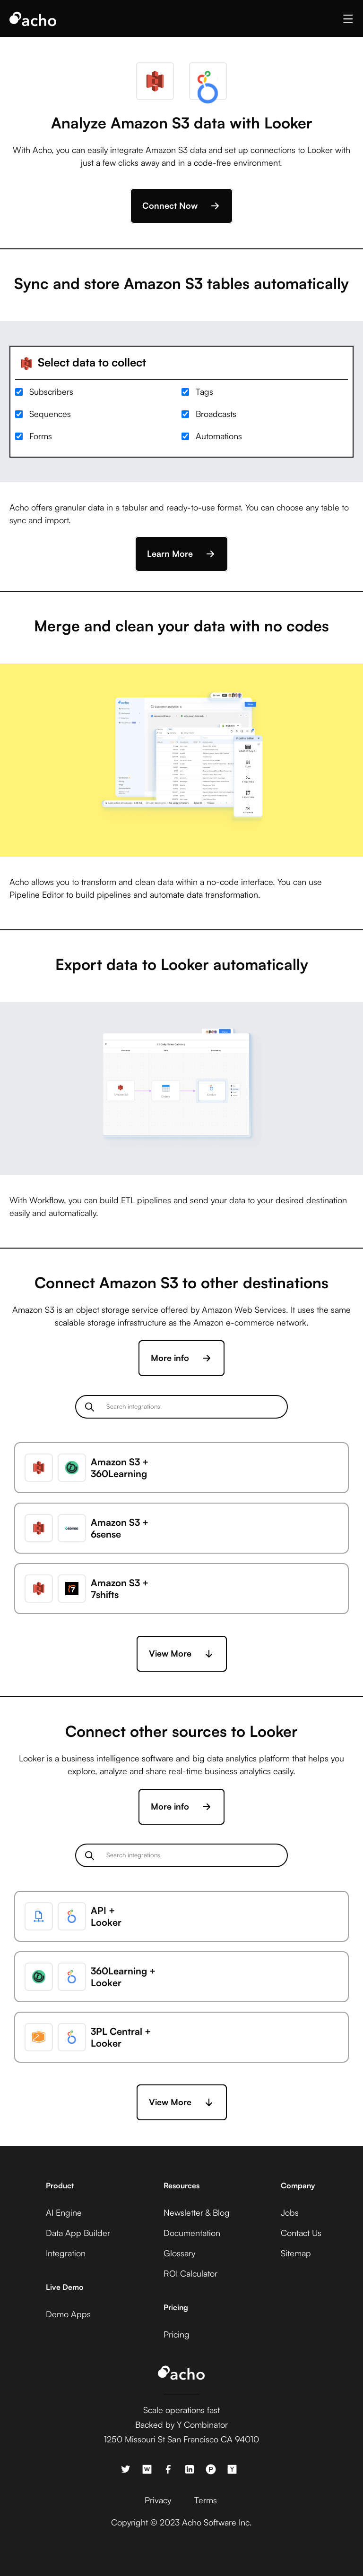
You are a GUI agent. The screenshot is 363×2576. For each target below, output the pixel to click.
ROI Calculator (190, 2273)
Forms (40, 436)
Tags (204, 391)
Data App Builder (78, 2232)
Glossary (179, 2253)
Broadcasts (216, 413)
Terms (205, 2500)
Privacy (158, 2500)
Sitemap (296, 2253)
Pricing (177, 2334)
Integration (66, 2253)
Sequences (50, 413)
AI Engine (64, 2212)
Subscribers (51, 391)
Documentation (192, 2232)
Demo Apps (68, 2314)
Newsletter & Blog (197, 2212)
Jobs (290, 2212)
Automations (219, 436)
